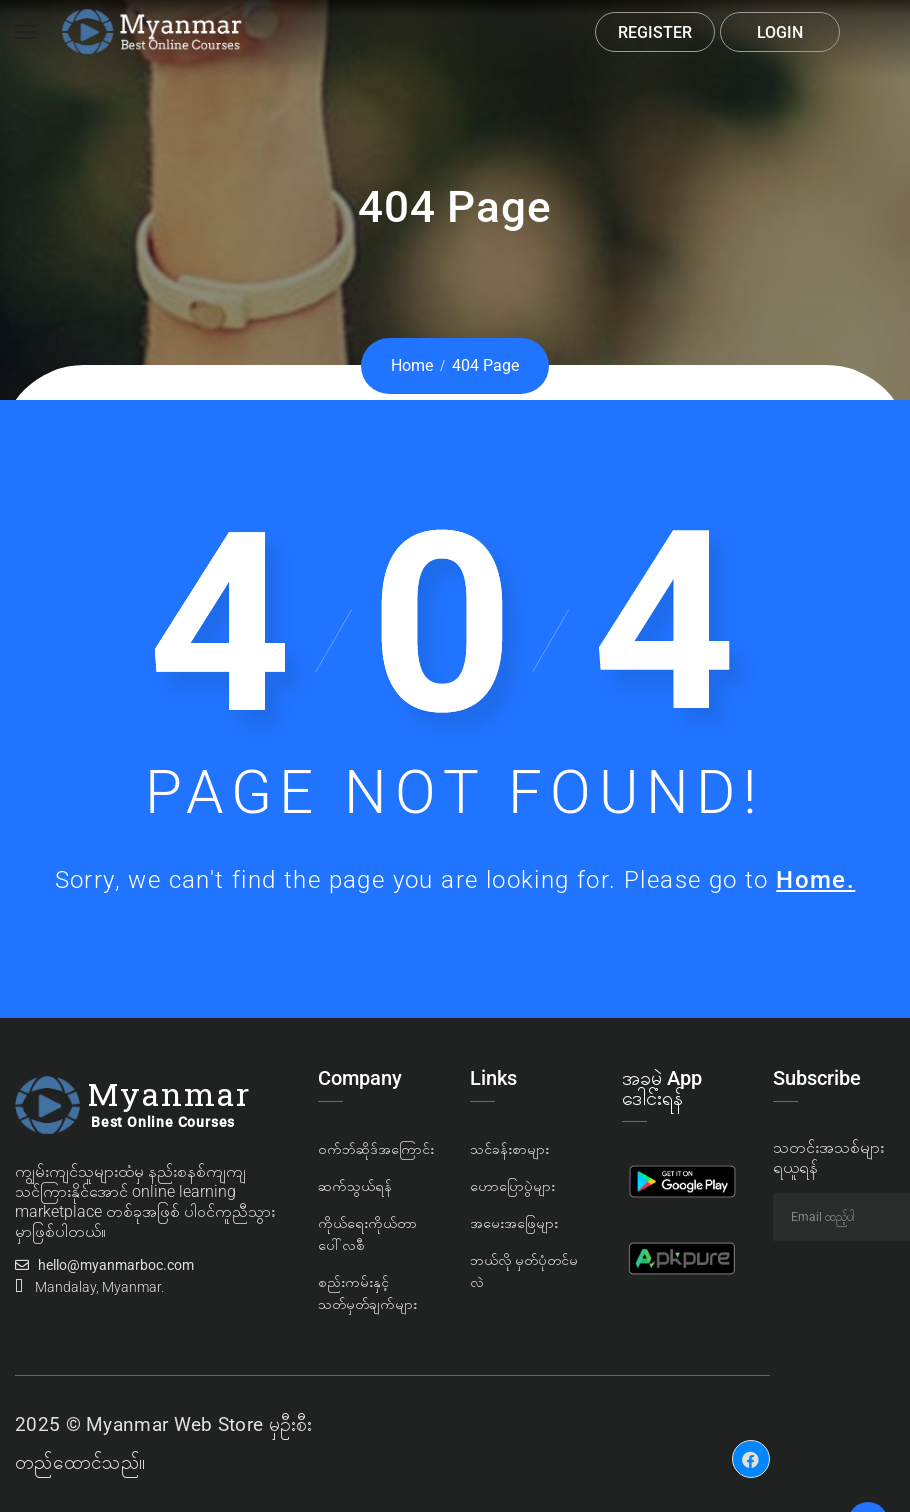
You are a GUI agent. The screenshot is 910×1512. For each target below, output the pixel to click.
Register (655, 32)
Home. (815, 880)
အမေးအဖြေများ (514, 1223)
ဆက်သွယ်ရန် (355, 1186)
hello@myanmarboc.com (116, 1265)
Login (780, 32)
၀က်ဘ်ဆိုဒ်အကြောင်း (376, 1149)
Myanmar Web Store (174, 1424)
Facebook (751, 1444)
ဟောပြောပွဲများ (512, 1186)
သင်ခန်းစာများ (509, 1149)
